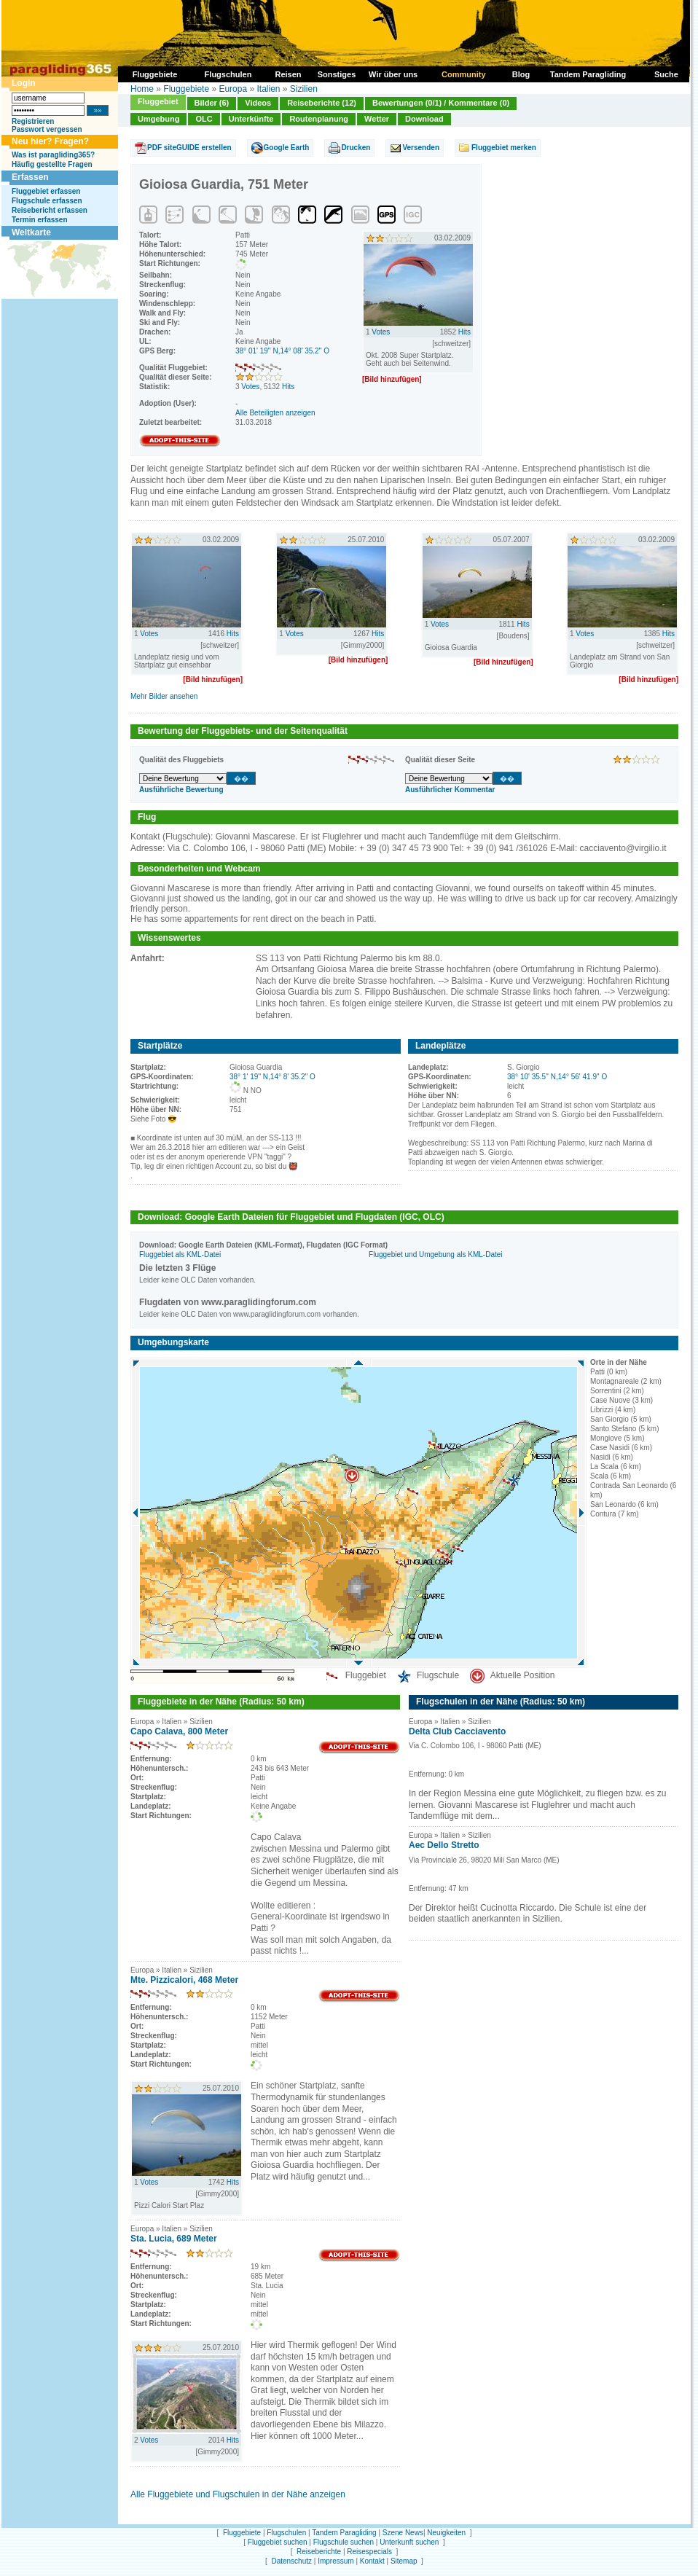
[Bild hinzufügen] (392, 379)
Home (142, 89)
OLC (203, 118)
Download (424, 118)
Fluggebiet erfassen (46, 191)
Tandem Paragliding (344, 2533)
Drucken (355, 148)
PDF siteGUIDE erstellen (189, 148)
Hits (288, 387)
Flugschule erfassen (47, 201)
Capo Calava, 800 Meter (179, 1731)
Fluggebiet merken (503, 148)
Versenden (420, 148)
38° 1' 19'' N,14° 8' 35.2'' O (272, 1077)
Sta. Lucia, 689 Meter (173, 2239)
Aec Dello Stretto (444, 1845)
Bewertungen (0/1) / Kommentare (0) (440, 102)
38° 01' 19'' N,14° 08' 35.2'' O (282, 351)
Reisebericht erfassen (49, 210)
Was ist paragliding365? (53, 155)
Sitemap (404, 2561)
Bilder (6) (212, 102)
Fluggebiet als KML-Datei (180, 1254)
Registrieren (33, 121)
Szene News (403, 2533)
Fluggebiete (186, 89)
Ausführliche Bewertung (181, 790)
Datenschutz (291, 2561)
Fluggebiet (158, 101)
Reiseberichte (319, 2552)
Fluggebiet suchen (277, 2542)
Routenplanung (318, 118)
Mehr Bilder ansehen (163, 696)
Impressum (335, 2561)
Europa (233, 89)
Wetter (376, 118)
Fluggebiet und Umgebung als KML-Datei (435, 1254)
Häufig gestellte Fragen (52, 164)
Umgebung (158, 118)
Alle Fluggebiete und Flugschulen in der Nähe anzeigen (237, 2494)
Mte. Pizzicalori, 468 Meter (184, 1980)
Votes (250, 387)
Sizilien (304, 89)
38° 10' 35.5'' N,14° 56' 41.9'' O (557, 1077)
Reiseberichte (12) (321, 102)
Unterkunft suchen (409, 2542)
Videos (258, 102)
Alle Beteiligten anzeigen (275, 413)
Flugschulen (286, 2533)
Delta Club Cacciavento (457, 1731)
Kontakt (372, 2561)
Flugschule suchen (343, 2542)
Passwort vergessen (47, 129)
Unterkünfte (251, 118)
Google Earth (287, 148)
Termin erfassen (40, 220)
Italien (268, 89)
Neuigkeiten (446, 2533)
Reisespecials (369, 2552)
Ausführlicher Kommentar (450, 790)
